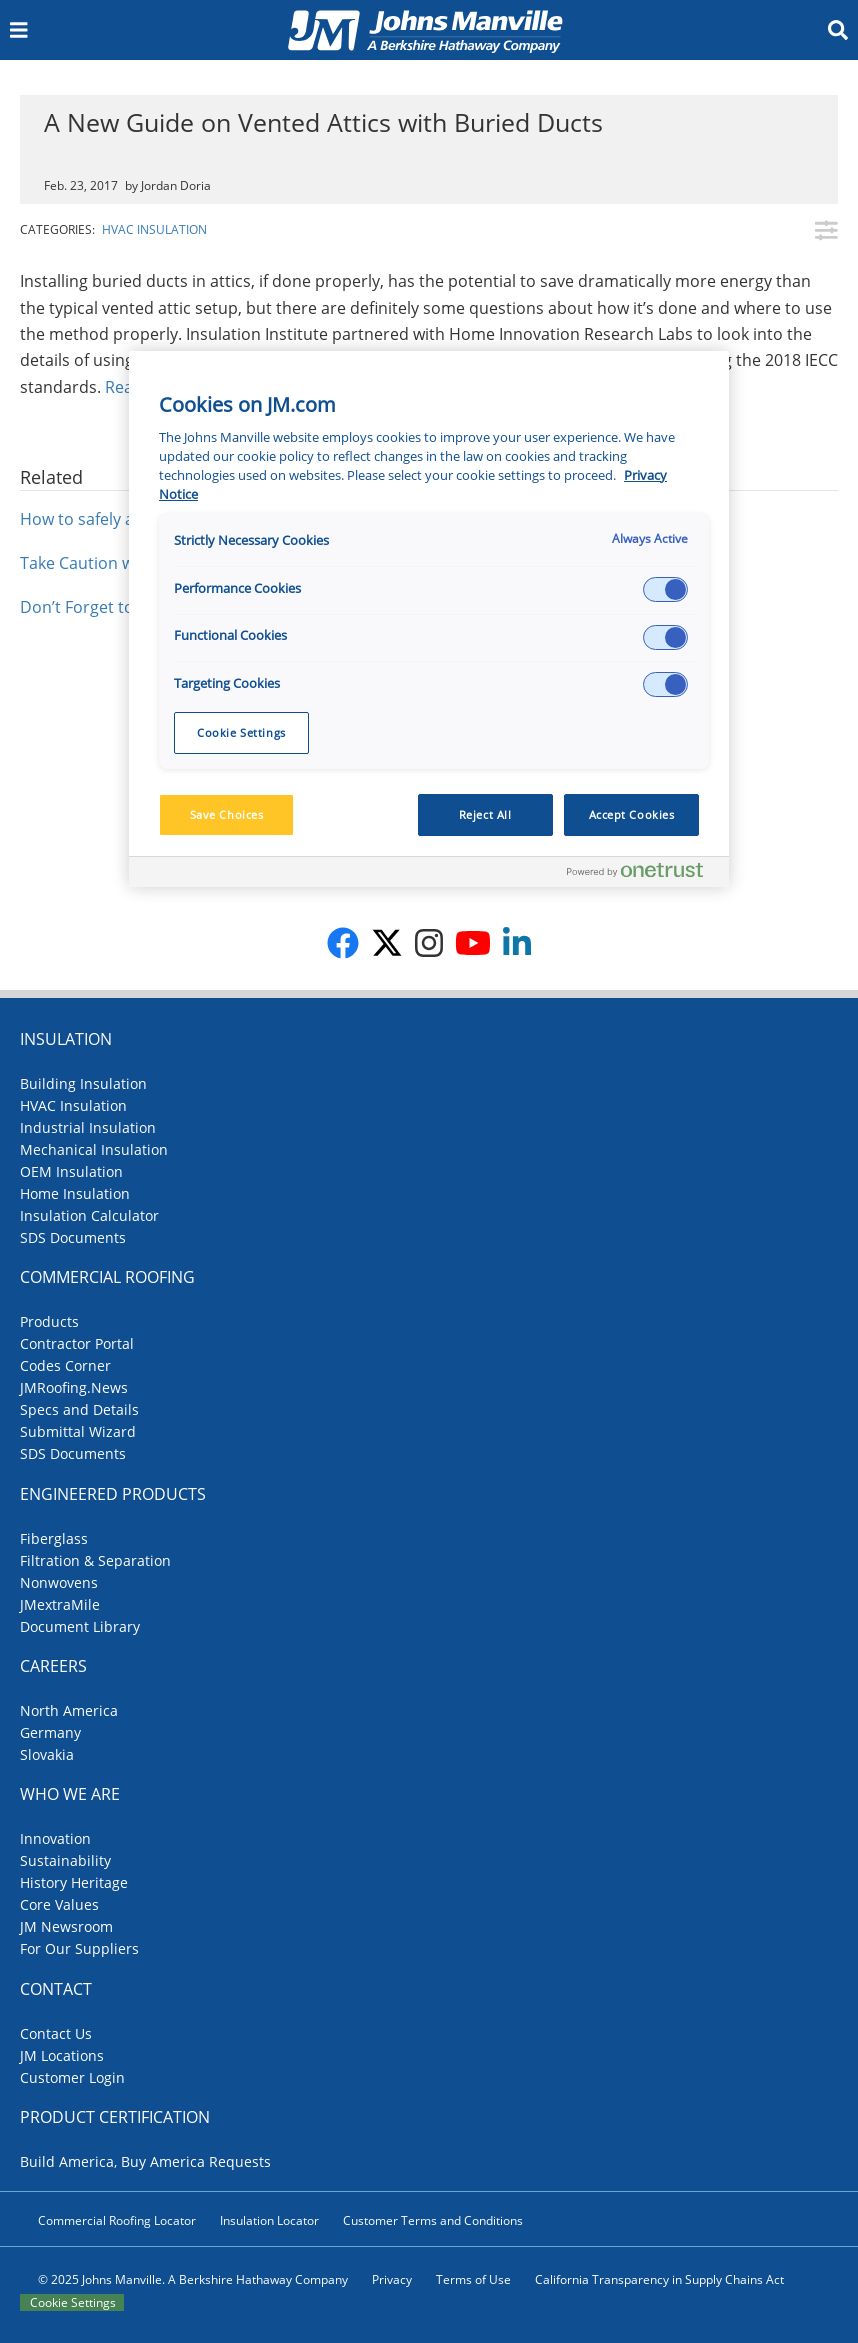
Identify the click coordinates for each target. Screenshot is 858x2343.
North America (69, 1710)
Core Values (59, 1904)
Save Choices (227, 814)
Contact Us (56, 2033)
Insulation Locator (269, 2220)
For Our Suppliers (79, 1948)
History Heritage (74, 1882)
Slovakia (47, 1754)
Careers (53, 1666)
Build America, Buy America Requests (145, 2161)
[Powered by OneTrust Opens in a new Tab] (643, 874)
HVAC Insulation (154, 229)
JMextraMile (60, 1604)
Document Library (80, 1626)
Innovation (55, 1838)
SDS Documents (73, 1237)
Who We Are (70, 1794)
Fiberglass (54, 1538)
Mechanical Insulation (94, 1149)
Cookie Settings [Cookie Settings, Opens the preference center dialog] (241, 732)
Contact (56, 1989)
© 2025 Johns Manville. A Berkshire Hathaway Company (193, 2279)
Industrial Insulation (88, 1127)
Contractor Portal (77, 1343)
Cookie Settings (73, 2302)
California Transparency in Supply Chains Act (659, 2279)
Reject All (485, 814)
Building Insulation (83, 1083)
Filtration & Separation (95, 1560)
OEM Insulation (71, 1171)
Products (49, 1321)
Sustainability (65, 1860)
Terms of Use (473, 2279)
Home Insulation (75, 1193)
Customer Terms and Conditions (433, 2220)
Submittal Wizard (78, 1431)
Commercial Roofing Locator (117, 2220)
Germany (50, 1732)
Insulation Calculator (89, 1215)
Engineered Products (113, 1494)
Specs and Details (79, 1409)
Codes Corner (65, 1365)
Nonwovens (59, 1582)
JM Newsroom (66, 1926)
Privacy (392, 2279)
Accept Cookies (632, 814)
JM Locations (62, 2055)
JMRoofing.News (74, 1387)
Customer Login (72, 2077)
